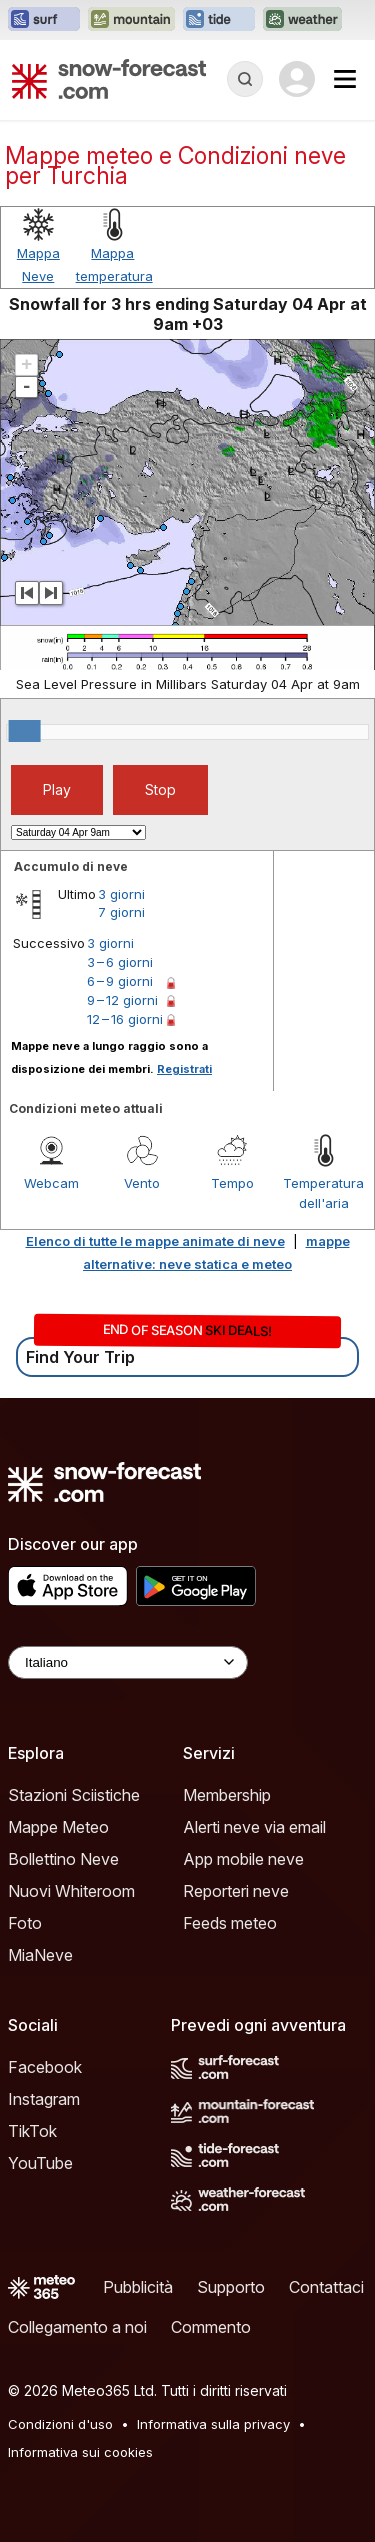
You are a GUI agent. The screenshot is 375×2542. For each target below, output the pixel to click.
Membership (227, 1795)
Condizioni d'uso (60, 2424)
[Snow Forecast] (109, 79)
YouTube (40, 2163)
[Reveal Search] (245, 79)
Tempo (232, 1183)
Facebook (45, 2067)
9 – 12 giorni (122, 1000)
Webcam (51, 1183)
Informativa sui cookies (80, 2452)
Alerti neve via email (254, 1827)
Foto (25, 1923)
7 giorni (121, 912)
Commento (211, 2327)
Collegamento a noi (77, 2327)
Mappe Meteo (58, 1827)
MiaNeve (40, 1955)
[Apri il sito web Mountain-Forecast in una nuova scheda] (131, 20)
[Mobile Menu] (345, 79)
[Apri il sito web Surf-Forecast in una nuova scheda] (44, 20)
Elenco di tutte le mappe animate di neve (155, 1241)
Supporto (231, 2287)
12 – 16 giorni (125, 1019)
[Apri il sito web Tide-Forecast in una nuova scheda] (219, 20)
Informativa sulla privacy (213, 2424)
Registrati (184, 1069)
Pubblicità (138, 2287)
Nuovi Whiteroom (71, 1891)
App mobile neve (243, 1859)
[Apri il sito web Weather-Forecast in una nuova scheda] (302, 20)
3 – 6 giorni (120, 962)
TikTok (32, 2131)
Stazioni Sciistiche (74, 1795)
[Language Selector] (128, 1662)
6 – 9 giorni (120, 981)
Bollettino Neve (63, 1859)
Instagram (44, 2099)
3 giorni (121, 894)
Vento (142, 1183)
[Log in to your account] (297, 79)
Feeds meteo (230, 1923)
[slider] (25, 731)
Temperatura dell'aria (323, 1193)
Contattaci (326, 2287)
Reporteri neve (236, 1891)
